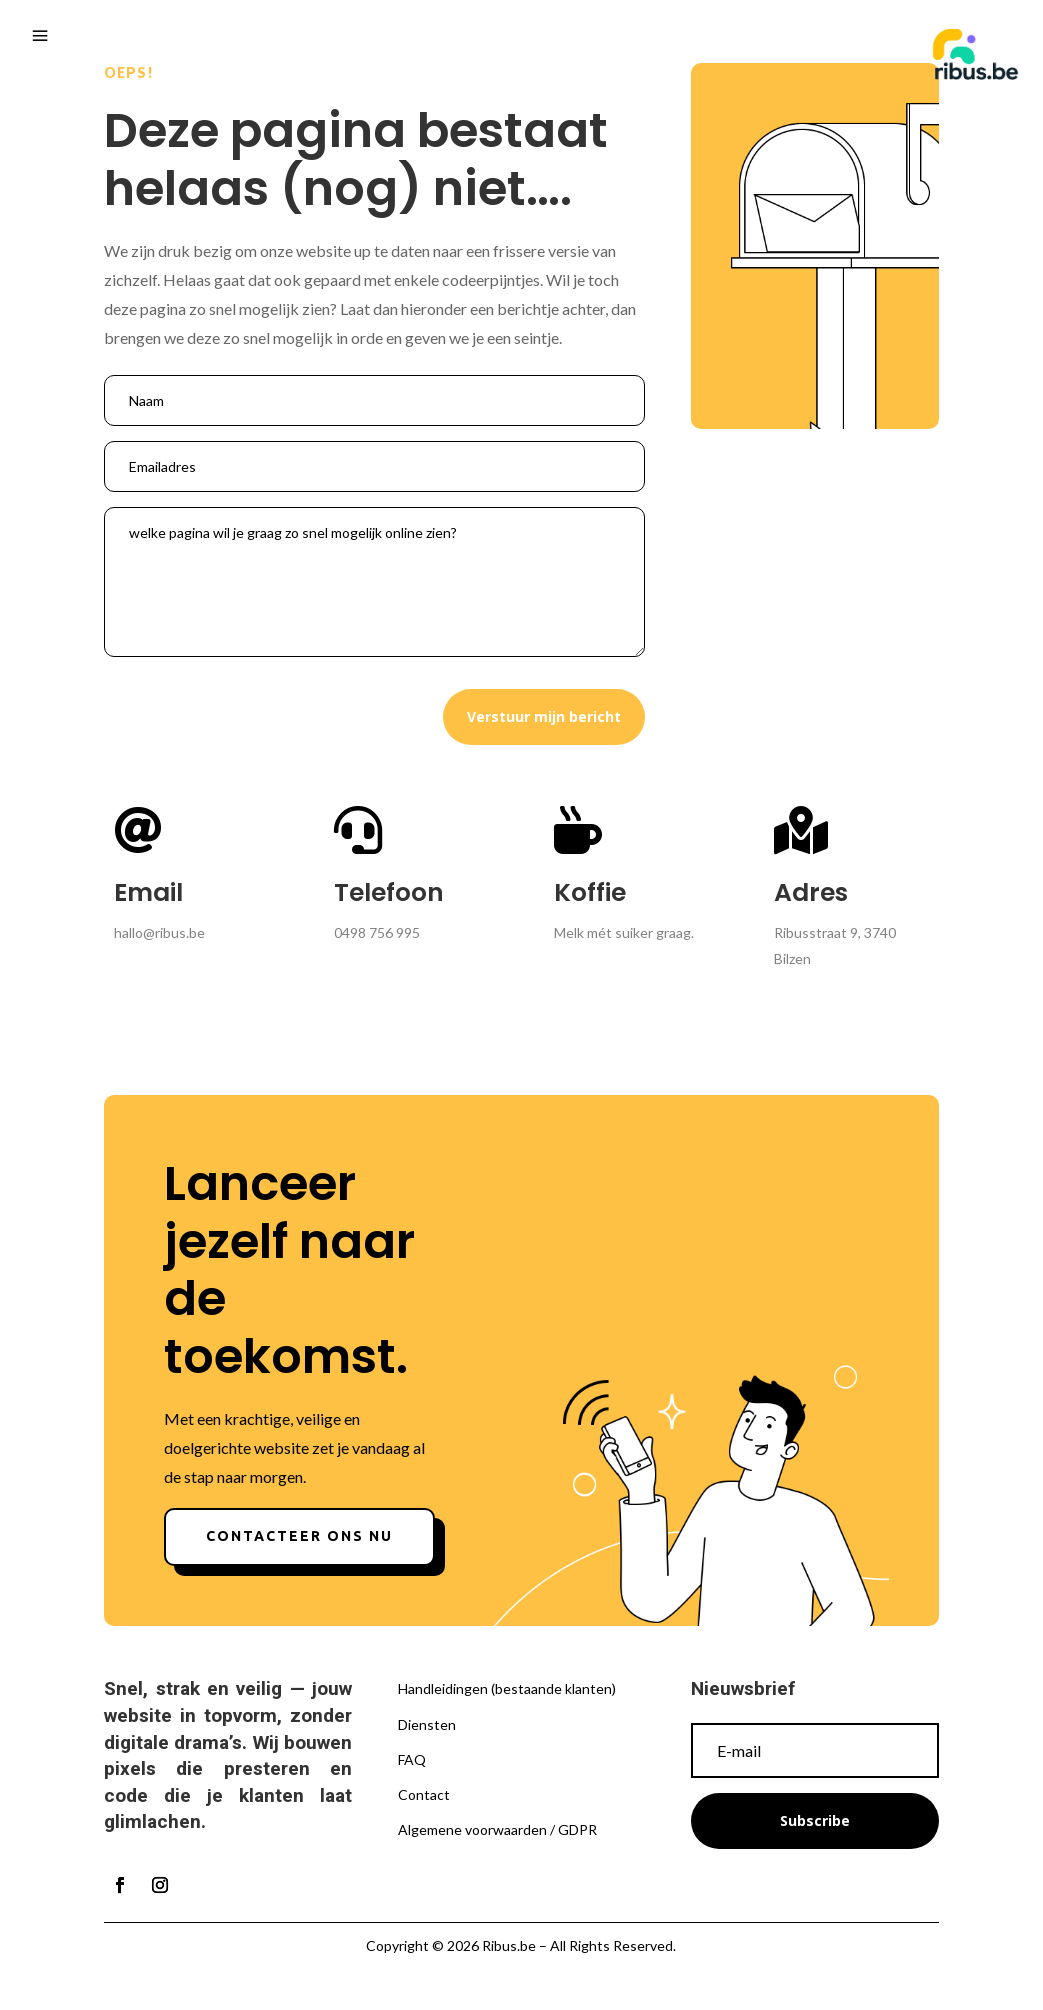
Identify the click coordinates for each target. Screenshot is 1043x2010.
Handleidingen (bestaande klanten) (507, 1688)
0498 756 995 (377, 932)
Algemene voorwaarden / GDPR (497, 1829)
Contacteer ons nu (299, 1536)
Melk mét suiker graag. (624, 932)
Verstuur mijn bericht (544, 716)
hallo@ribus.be (159, 932)
